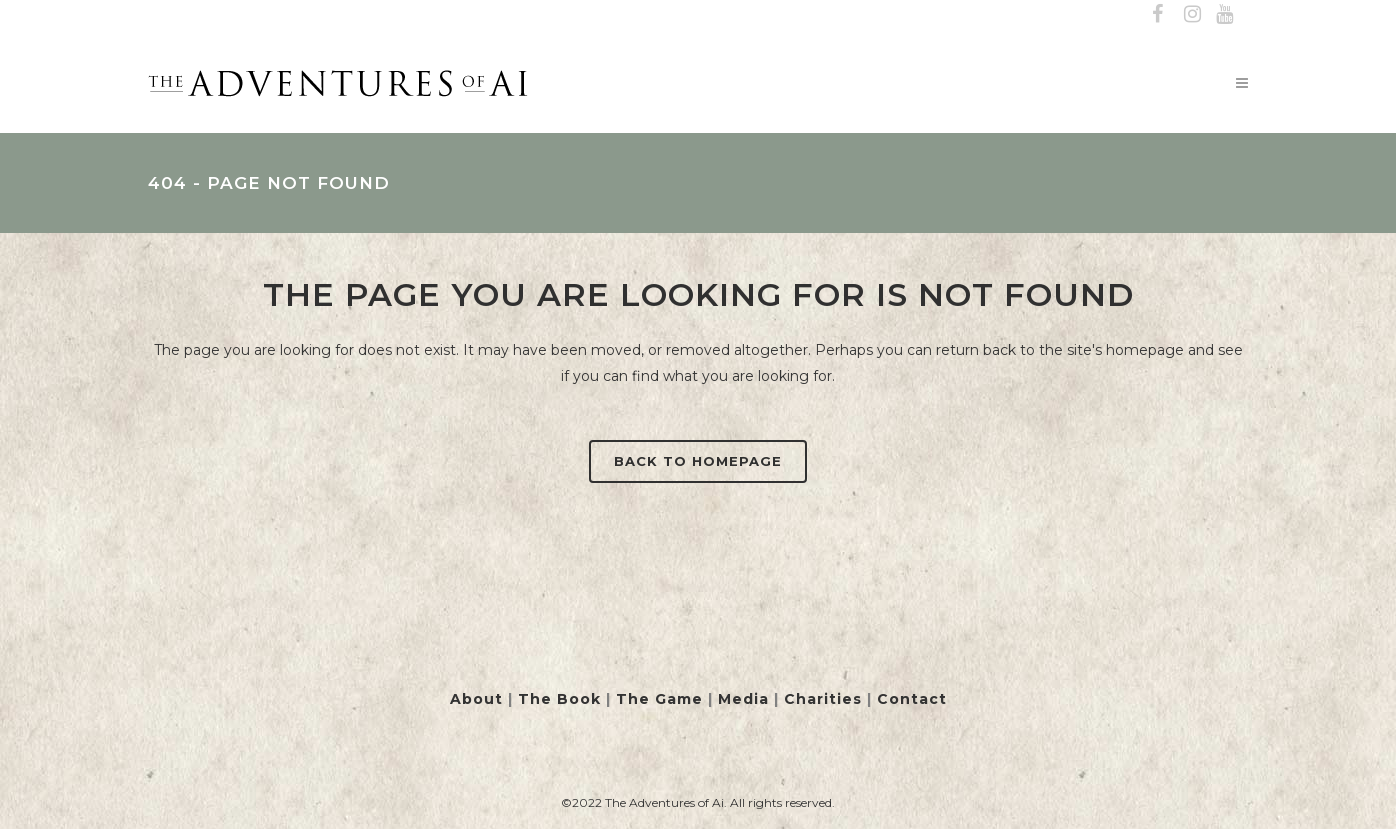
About (476, 699)
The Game (659, 699)
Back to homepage (698, 461)
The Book (559, 699)
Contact (912, 699)
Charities (823, 699)
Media (743, 699)
